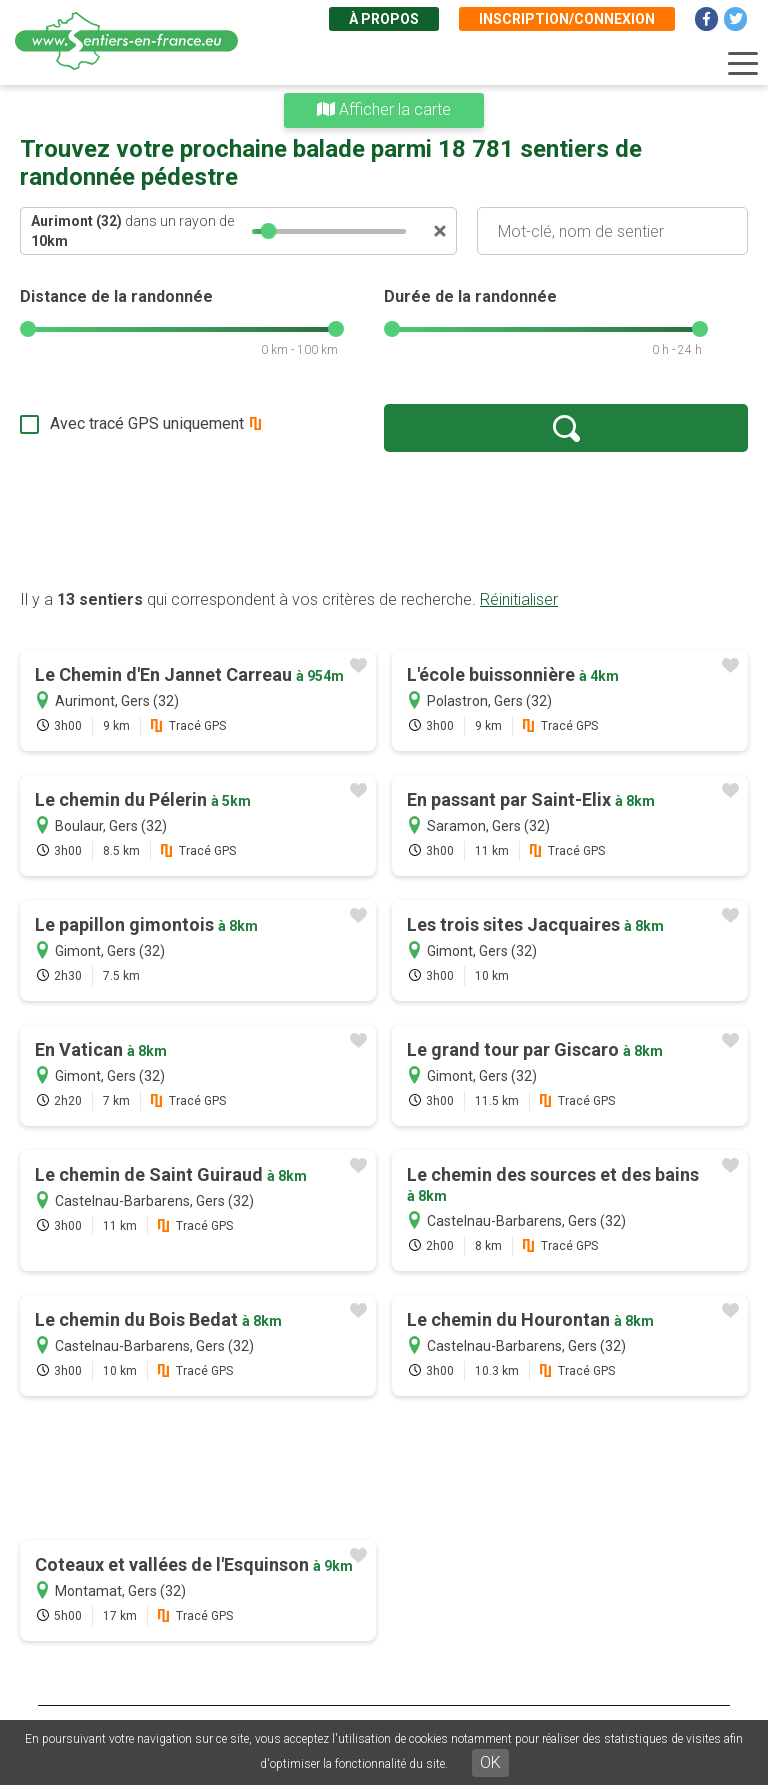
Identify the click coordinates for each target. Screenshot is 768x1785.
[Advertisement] (384, 520)
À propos (384, 19)
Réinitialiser (519, 599)
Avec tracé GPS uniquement (147, 423)
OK (490, 1762)
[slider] (269, 231)
